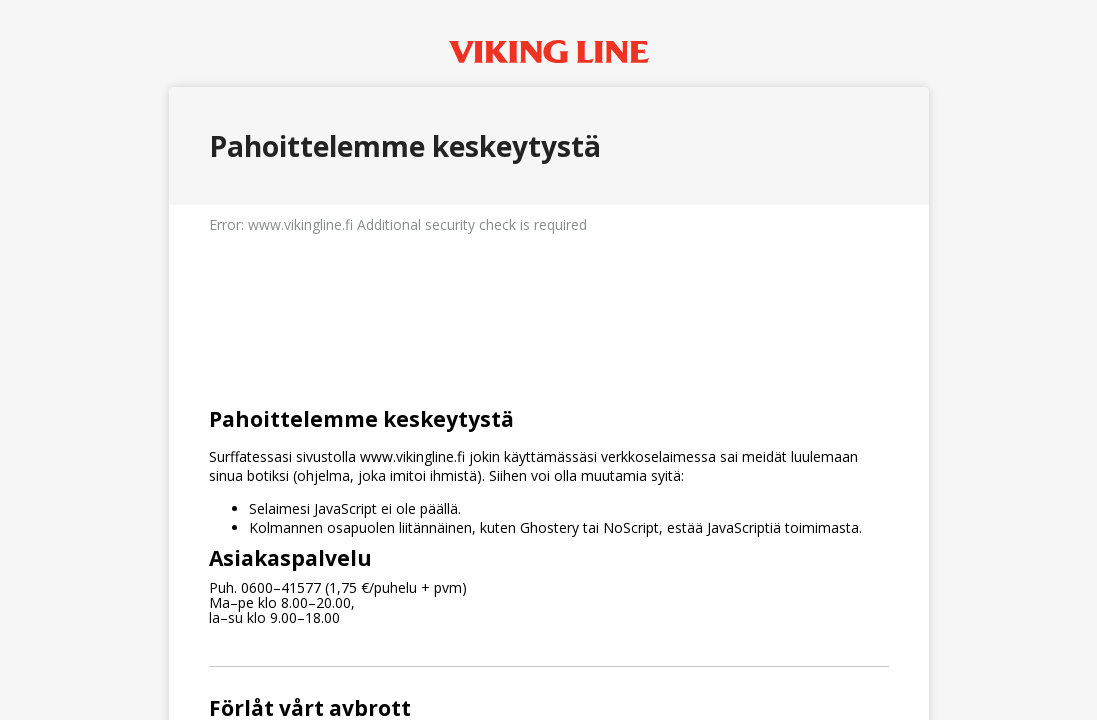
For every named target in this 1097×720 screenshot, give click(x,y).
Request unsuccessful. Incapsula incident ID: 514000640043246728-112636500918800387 (548, 360)
